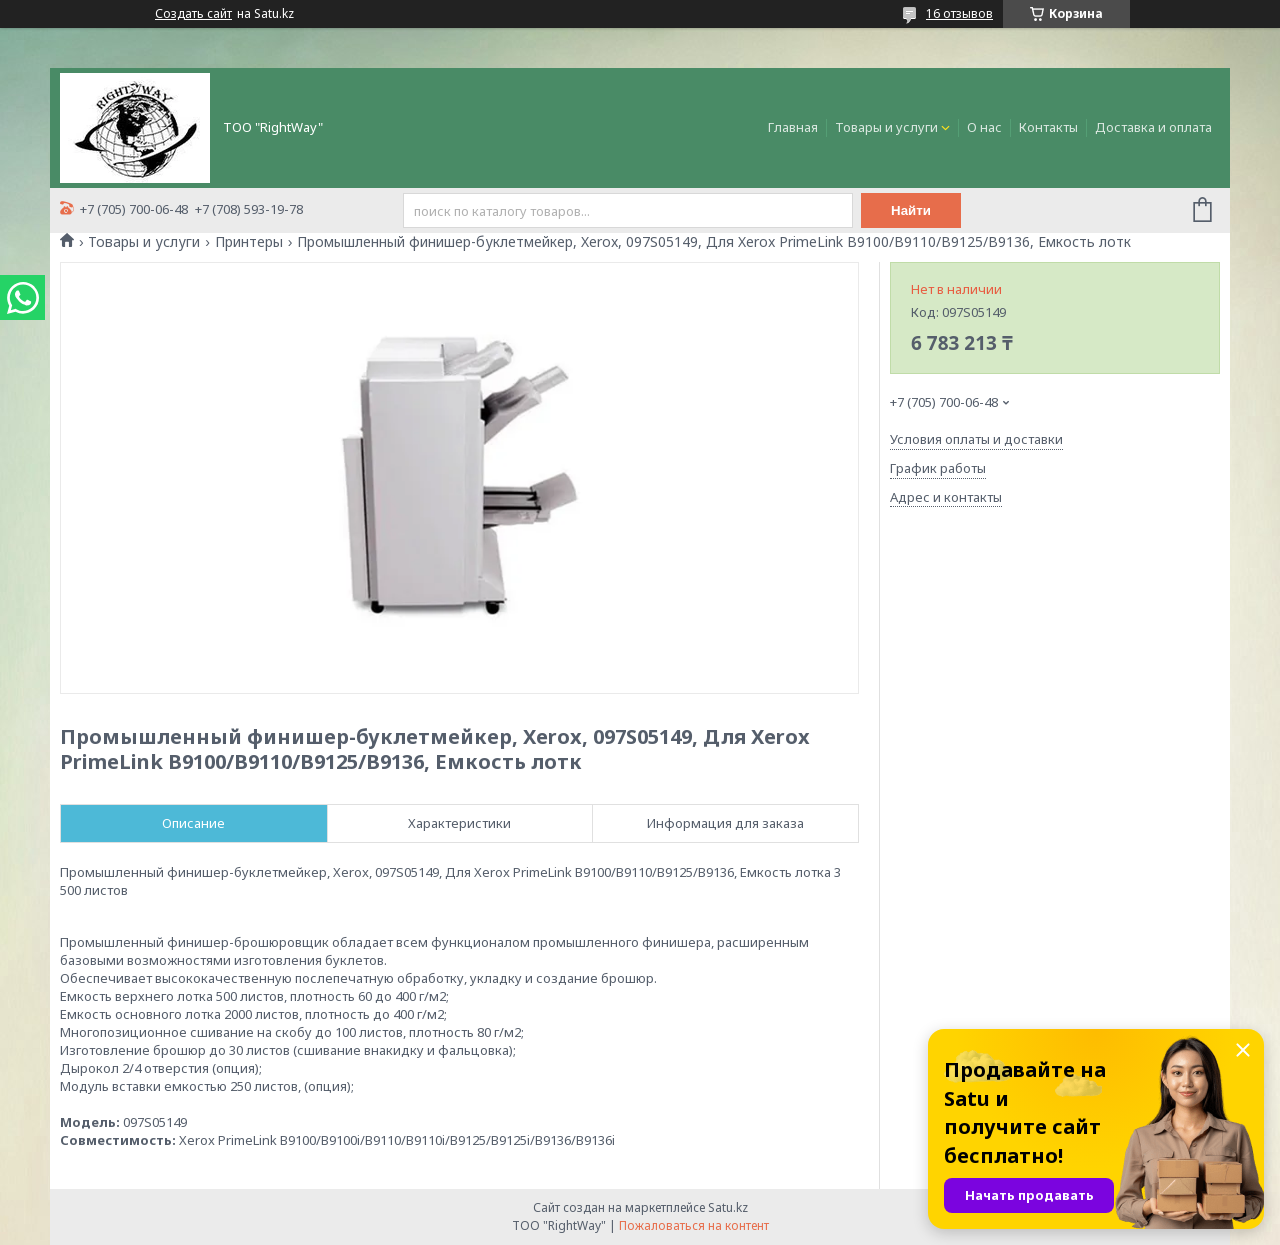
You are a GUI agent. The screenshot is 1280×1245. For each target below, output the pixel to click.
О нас (984, 127)
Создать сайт (193, 14)
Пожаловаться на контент (694, 1225)
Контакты (1048, 127)
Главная (793, 127)
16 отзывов (959, 13)
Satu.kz (728, 1207)
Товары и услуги (886, 127)
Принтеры (249, 242)
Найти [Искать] (911, 210)
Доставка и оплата (1153, 127)
